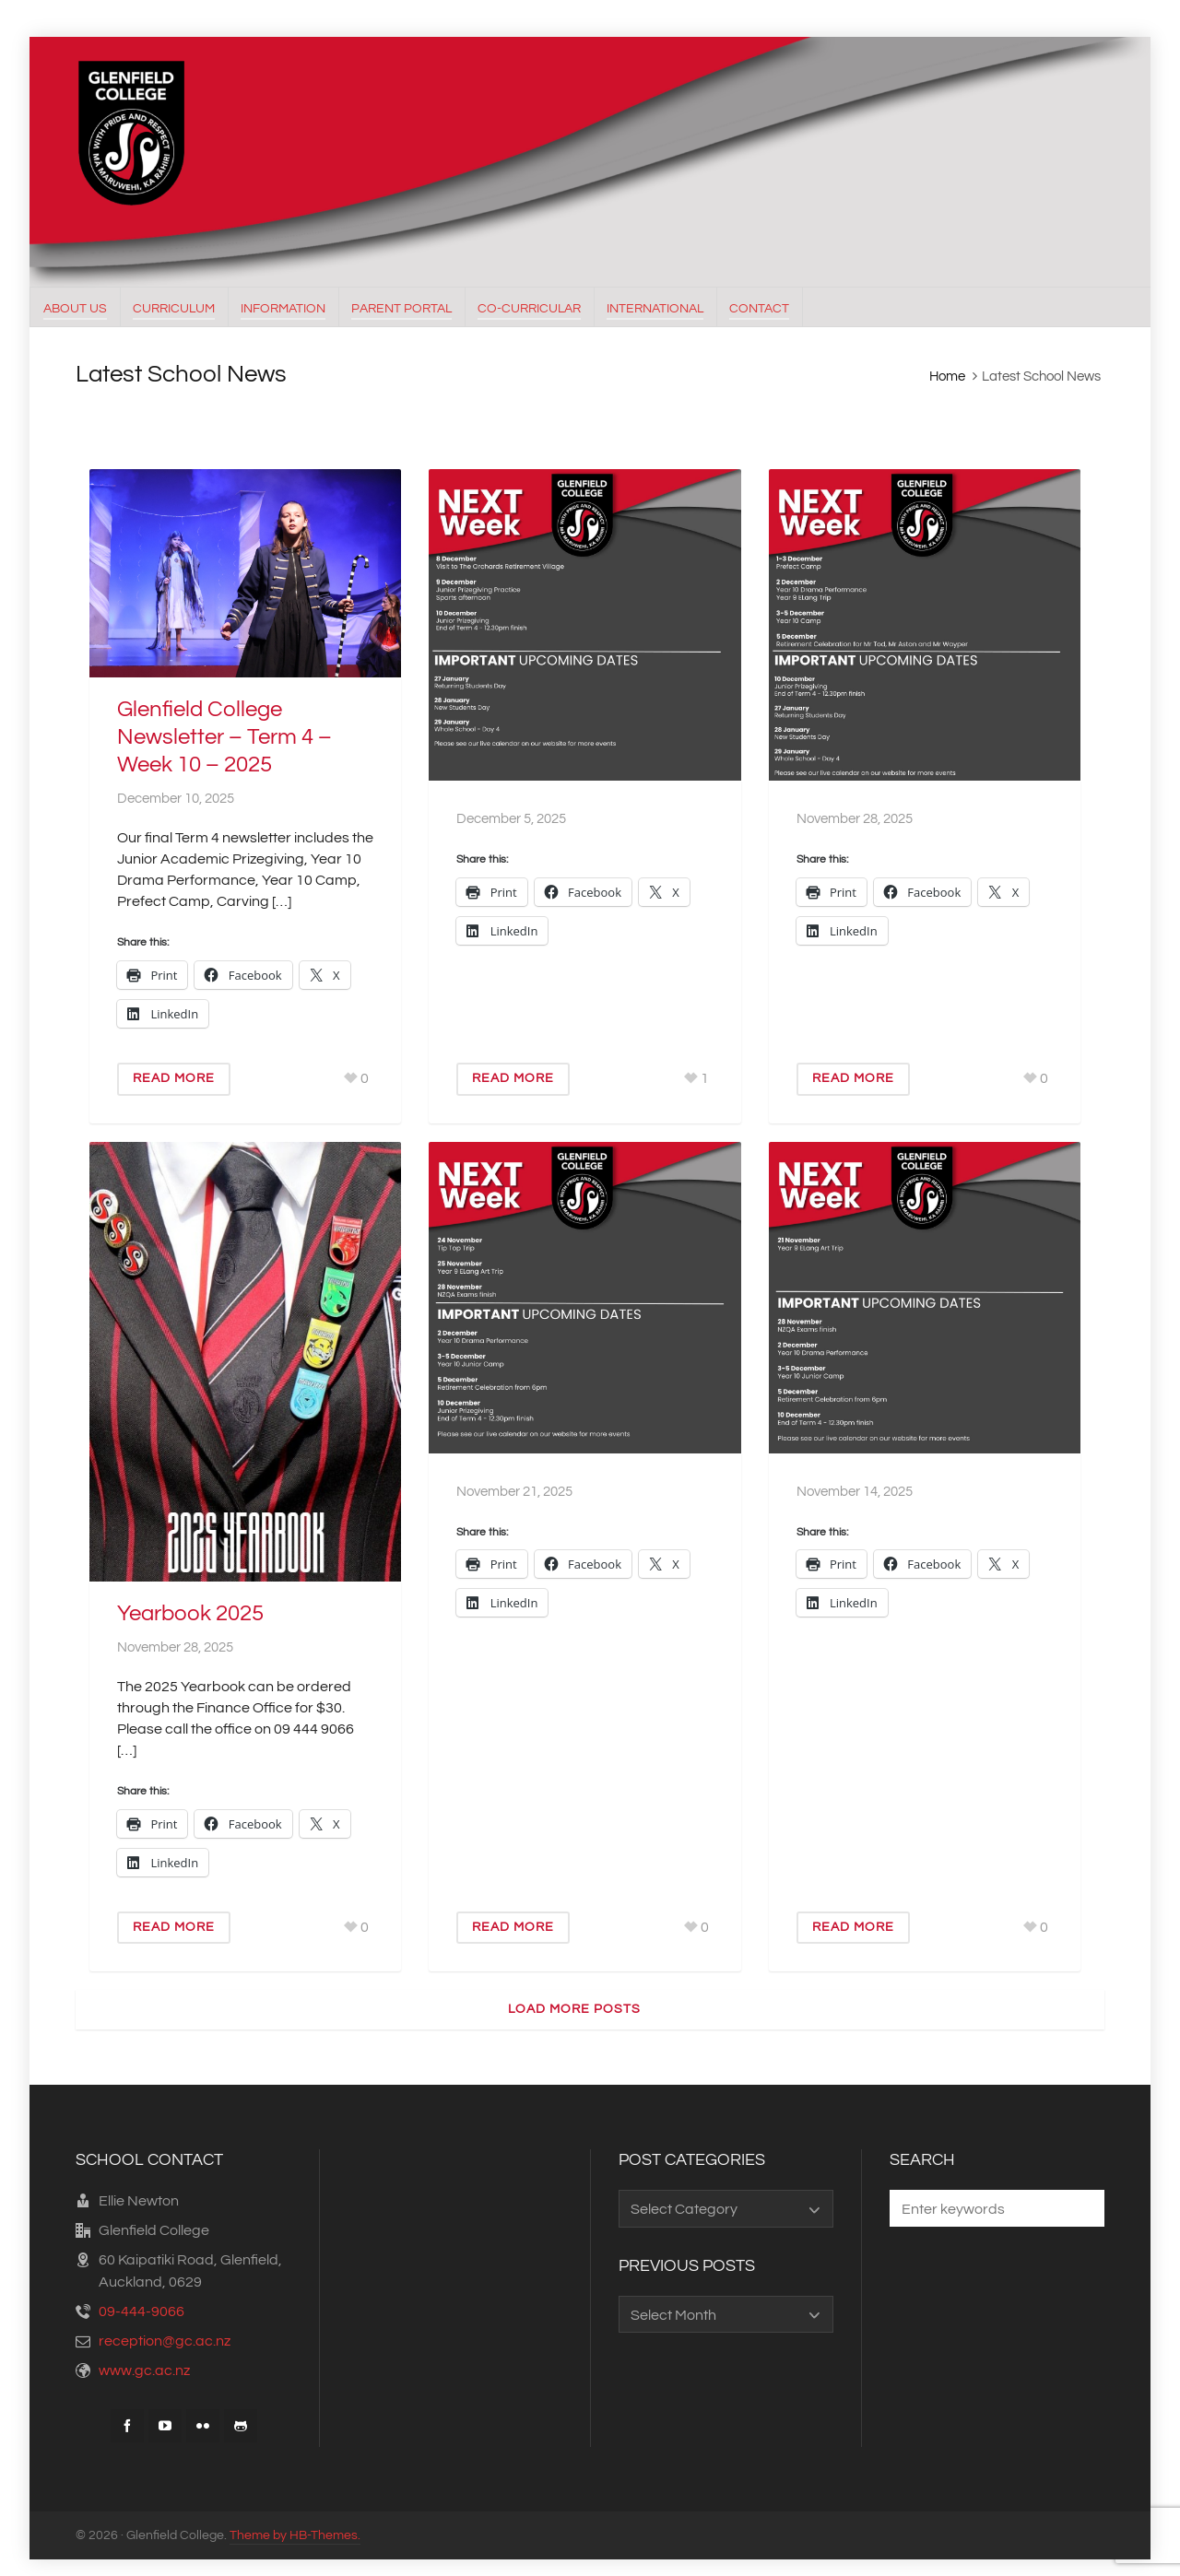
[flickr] (202, 2425)
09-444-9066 (141, 2311)
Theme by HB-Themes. (295, 2535)
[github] (240, 2425)
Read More (174, 1078)
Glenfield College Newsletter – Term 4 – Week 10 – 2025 (224, 737)
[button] (1081, 2208)
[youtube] (165, 2425)
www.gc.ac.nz (144, 2370)
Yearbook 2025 (190, 1613)
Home (947, 376)
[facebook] (127, 2425)
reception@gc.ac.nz (164, 2341)
